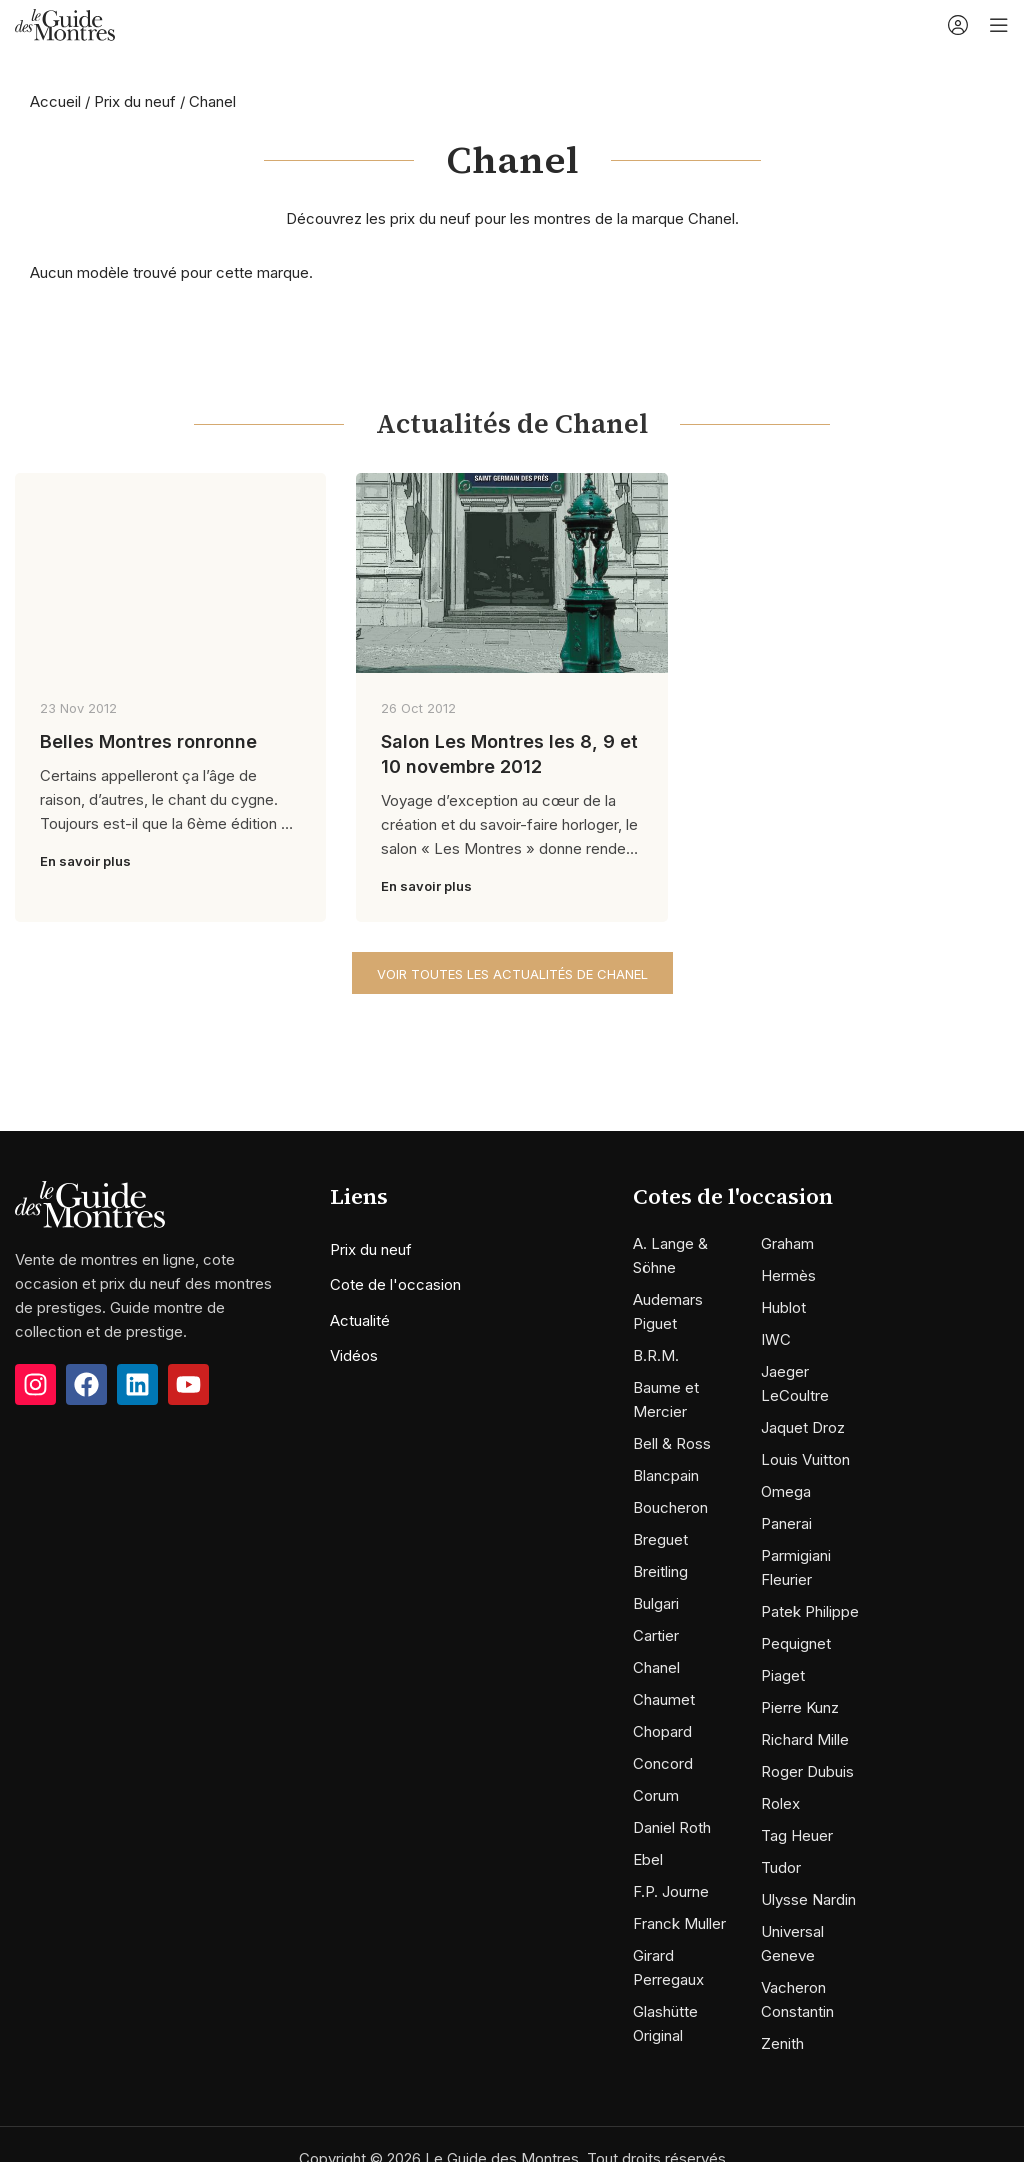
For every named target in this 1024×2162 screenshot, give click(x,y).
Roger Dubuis (807, 1771)
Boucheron (670, 1507)
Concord (663, 1763)
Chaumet (664, 1699)
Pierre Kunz (800, 1707)
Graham (787, 1243)
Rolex (780, 1803)
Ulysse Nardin (808, 1899)
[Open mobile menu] (999, 25)
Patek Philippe (810, 1611)
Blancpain (666, 1475)
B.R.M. (656, 1355)
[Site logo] (65, 23)
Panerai (786, 1523)
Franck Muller (679, 1923)
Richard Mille (805, 1739)
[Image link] (90, 1203)
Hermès (788, 1275)
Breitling (660, 1571)
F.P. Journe (671, 1891)
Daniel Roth (672, 1827)
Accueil (55, 101)
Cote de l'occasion (395, 1284)
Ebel (648, 1859)
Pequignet (796, 1643)
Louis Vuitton (805, 1459)
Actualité (360, 1320)
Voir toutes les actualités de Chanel (512, 974)
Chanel (656, 1667)
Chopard (662, 1731)
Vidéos (354, 1355)
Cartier (656, 1635)
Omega (786, 1491)
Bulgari (656, 1603)
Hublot (783, 1307)
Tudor (781, 1867)
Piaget (783, 1675)
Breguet (660, 1539)
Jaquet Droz (803, 1427)
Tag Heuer (797, 1835)
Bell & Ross (672, 1443)
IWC (776, 1339)
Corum (656, 1795)
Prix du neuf (135, 101)
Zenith (782, 2043)
